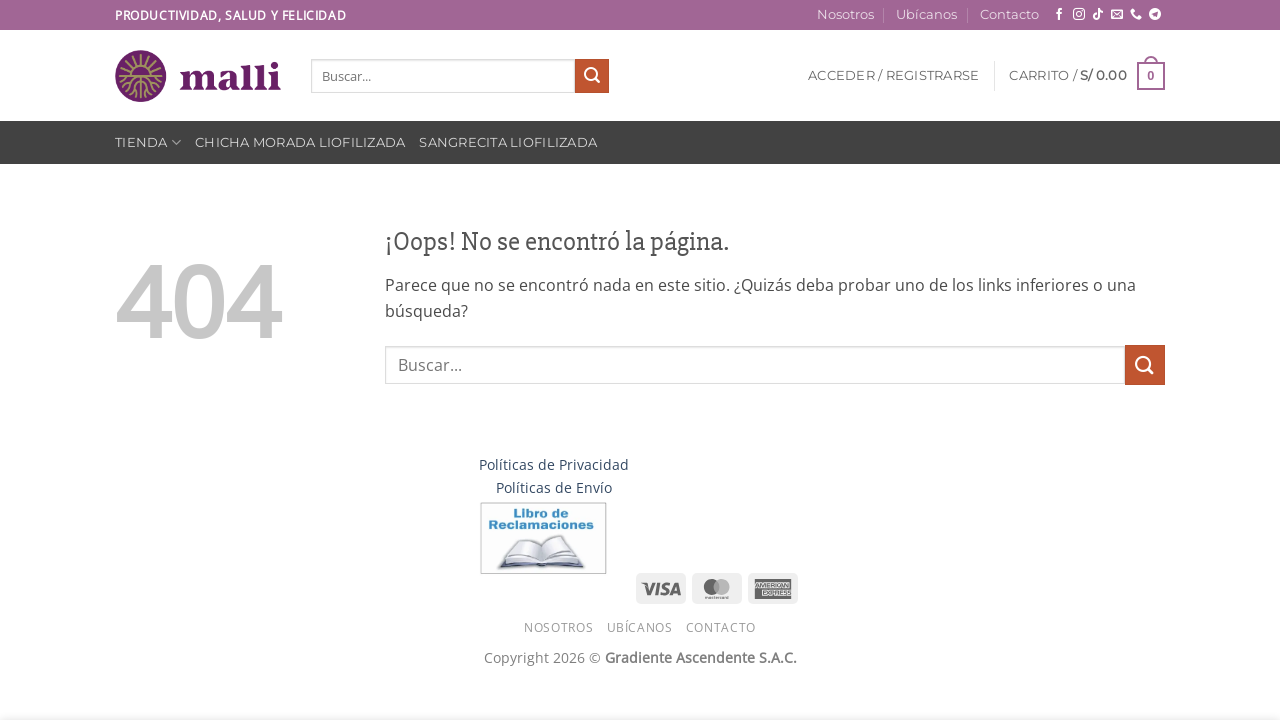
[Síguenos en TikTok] (1098, 15)
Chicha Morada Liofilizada (300, 142)
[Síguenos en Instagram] (1079, 15)
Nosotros (845, 14)
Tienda (148, 142)
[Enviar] (592, 76)
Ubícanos (926, 14)
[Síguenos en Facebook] (1059, 15)
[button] (893, 76)
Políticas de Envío (554, 487)
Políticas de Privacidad (554, 464)
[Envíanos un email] (1117, 15)
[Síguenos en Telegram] (1155, 15)
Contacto (1009, 14)
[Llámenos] (1136, 15)
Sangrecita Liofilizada (508, 142)
